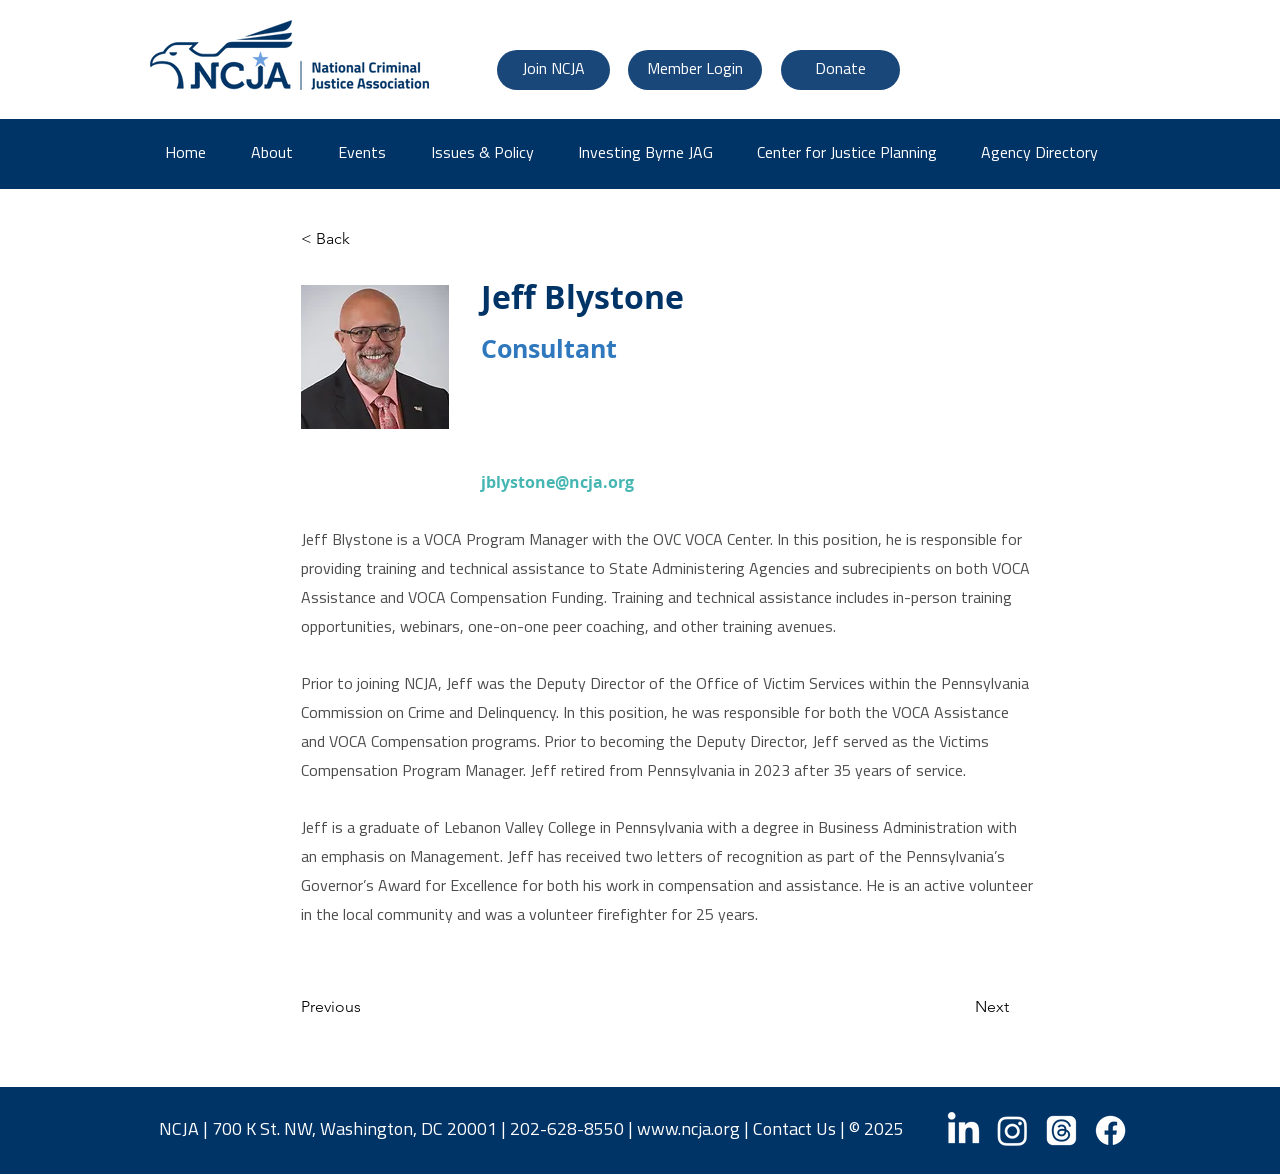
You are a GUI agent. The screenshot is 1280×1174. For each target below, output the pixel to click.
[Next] (959, 1008)
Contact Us (794, 1130)
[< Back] (367, 239)
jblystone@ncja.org (557, 482)
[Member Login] (695, 70)
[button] (1046, 154)
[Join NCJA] (553, 70)
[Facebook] (1110, 1130)
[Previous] (367, 1008)
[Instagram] (1012, 1130)
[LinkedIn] (963, 1130)
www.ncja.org (688, 1130)
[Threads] (1061, 1130)
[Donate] (840, 70)
